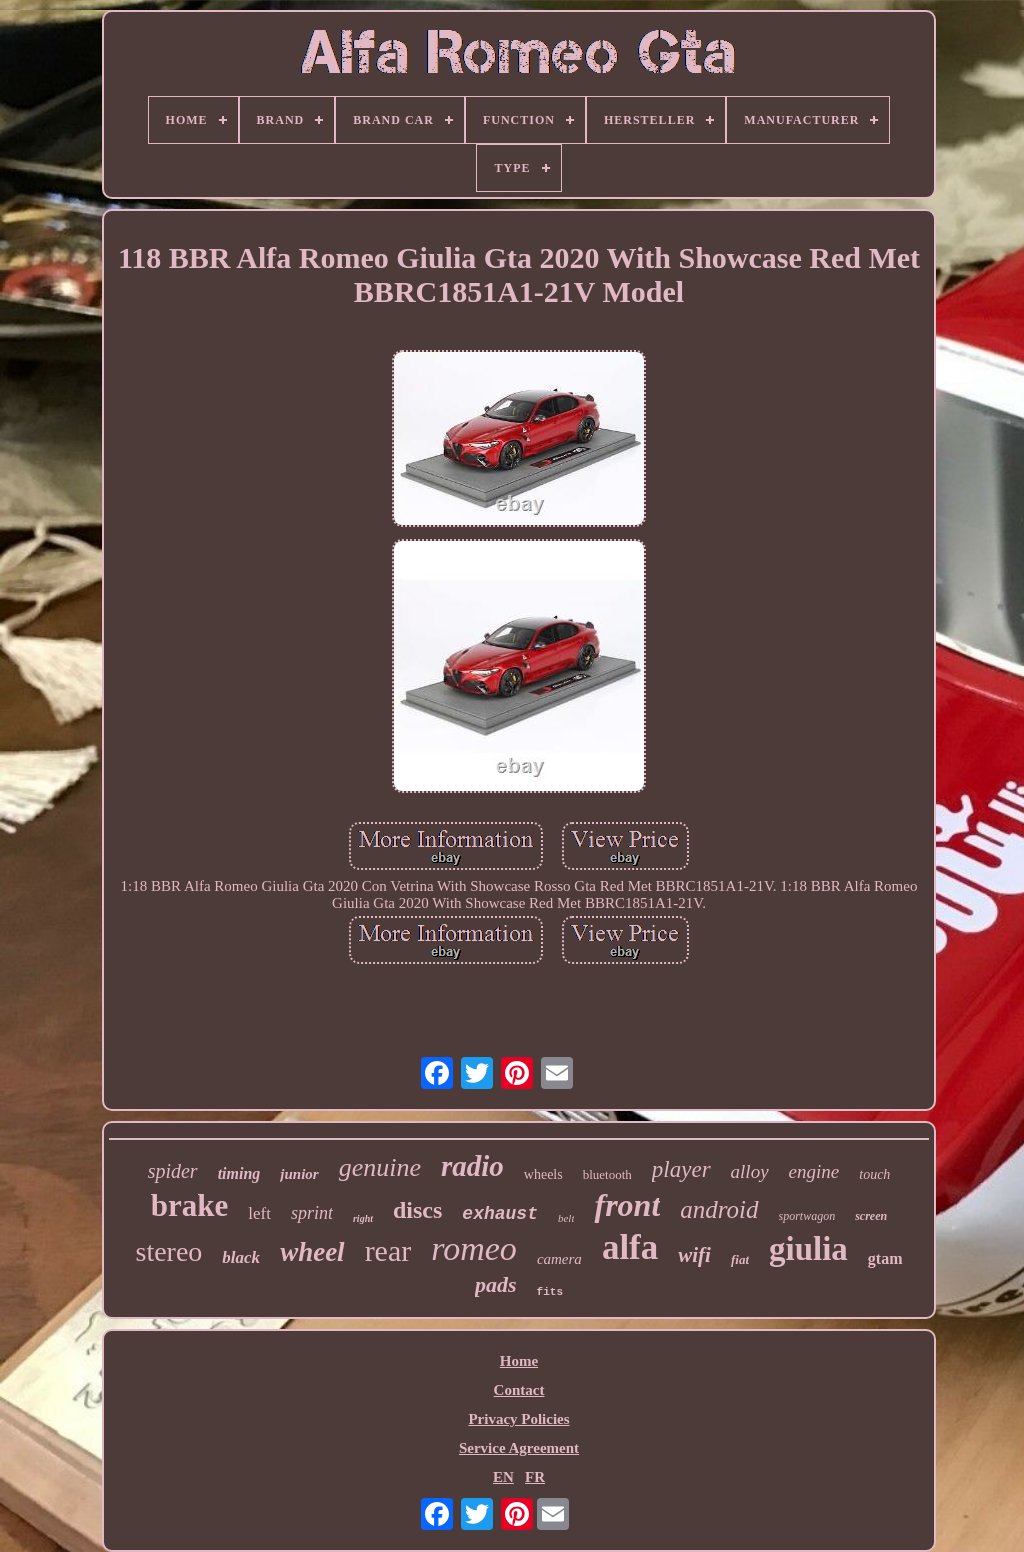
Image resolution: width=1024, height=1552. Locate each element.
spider (173, 1171)
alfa (630, 1247)
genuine (380, 1167)
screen (871, 1216)
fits (550, 1292)
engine (814, 1171)
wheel (312, 1252)
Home (519, 1361)
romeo (474, 1248)
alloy (750, 1171)
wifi (694, 1255)
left (259, 1213)
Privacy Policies (518, 1419)
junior (299, 1174)
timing (239, 1173)
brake (190, 1205)
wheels (543, 1174)
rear (388, 1250)
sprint (312, 1213)
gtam (885, 1258)
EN (503, 1477)
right (363, 1218)
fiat (740, 1259)
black (241, 1257)
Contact (519, 1390)
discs (417, 1210)
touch (874, 1174)
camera (559, 1259)
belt (566, 1218)
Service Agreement (519, 1448)
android (719, 1209)
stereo (168, 1251)
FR (535, 1477)
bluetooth (607, 1174)
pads (496, 1284)
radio (472, 1166)
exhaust (500, 1214)
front (627, 1205)
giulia (808, 1249)
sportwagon (807, 1216)
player (681, 1169)
